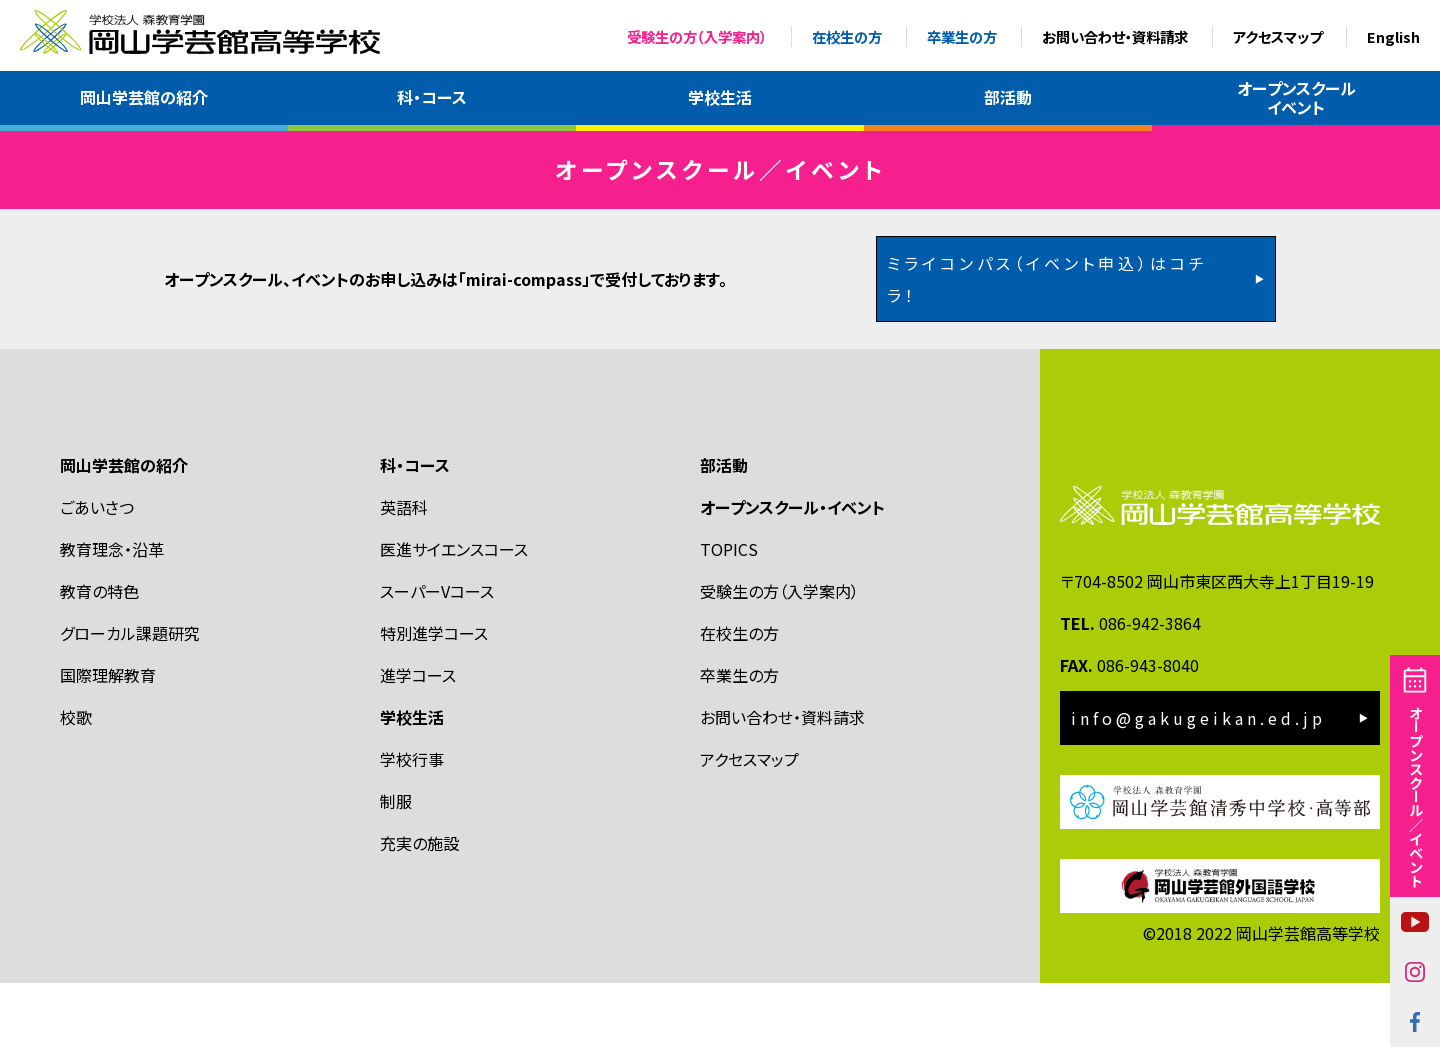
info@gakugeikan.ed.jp (1198, 782)
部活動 (1008, 97)
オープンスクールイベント (1296, 97)
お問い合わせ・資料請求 (1115, 36)
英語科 (404, 570)
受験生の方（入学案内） (697, 36)
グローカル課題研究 (130, 696)
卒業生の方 (962, 36)
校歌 (76, 780)
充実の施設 (419, 906)
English (1393, 36)
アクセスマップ (1277, 36)
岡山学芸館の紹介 (144, 97)
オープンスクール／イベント (1415, 796)
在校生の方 (847, 36)
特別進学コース (434, 696)
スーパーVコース (437, 654)
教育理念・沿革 (112, 612)
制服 (396, 864)
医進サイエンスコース (454, 612)
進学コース (418, 738)
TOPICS (729, 612)
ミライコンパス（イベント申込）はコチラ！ (1047, 342)
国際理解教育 (108, 738)
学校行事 (412, 822)
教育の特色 (99, 654)
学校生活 (720, 97)
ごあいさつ (97, 570)
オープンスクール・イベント (792, 570)
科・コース (432, 97)
